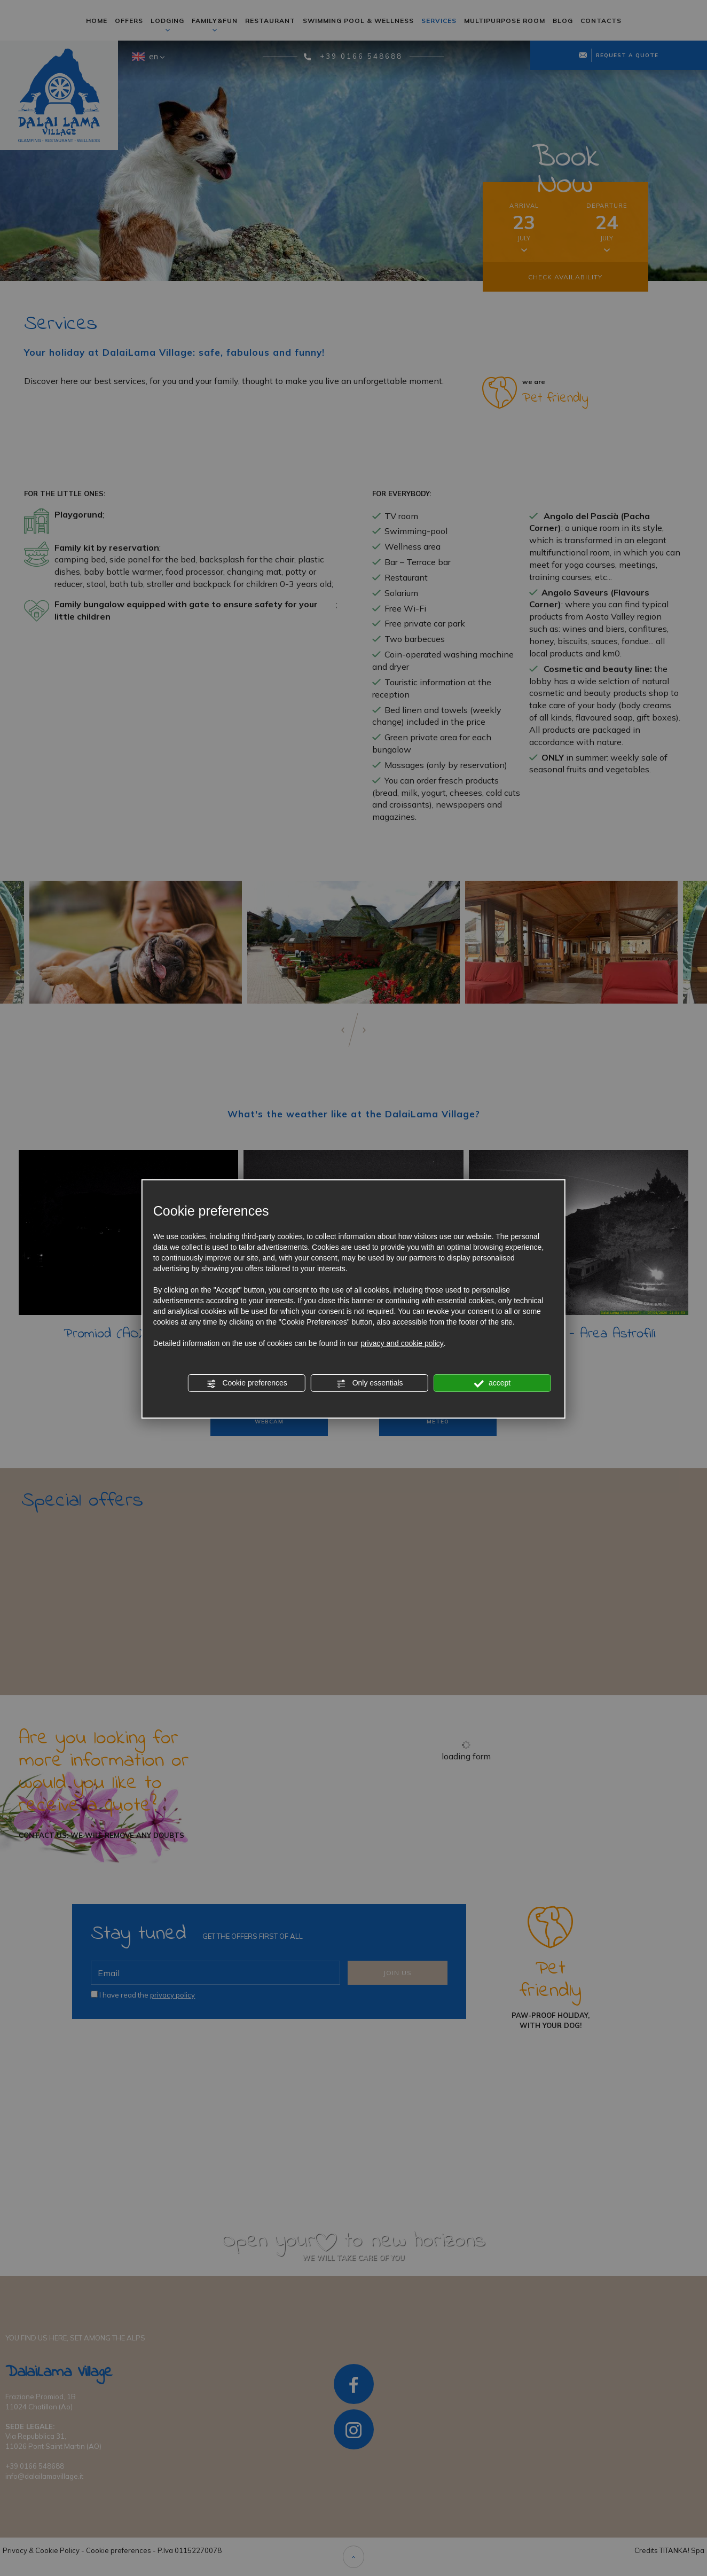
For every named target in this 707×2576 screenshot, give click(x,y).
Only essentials (369, 1383)
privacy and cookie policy (402, 1343)
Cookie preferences (247, 1383)
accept (492, 1383)
